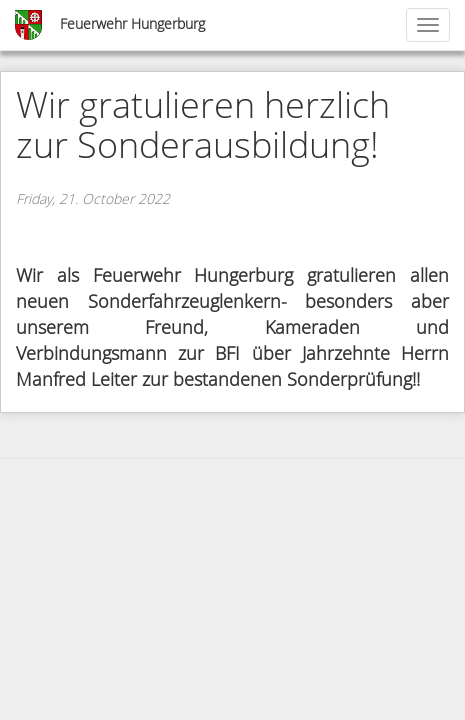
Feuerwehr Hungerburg (132, 24)
